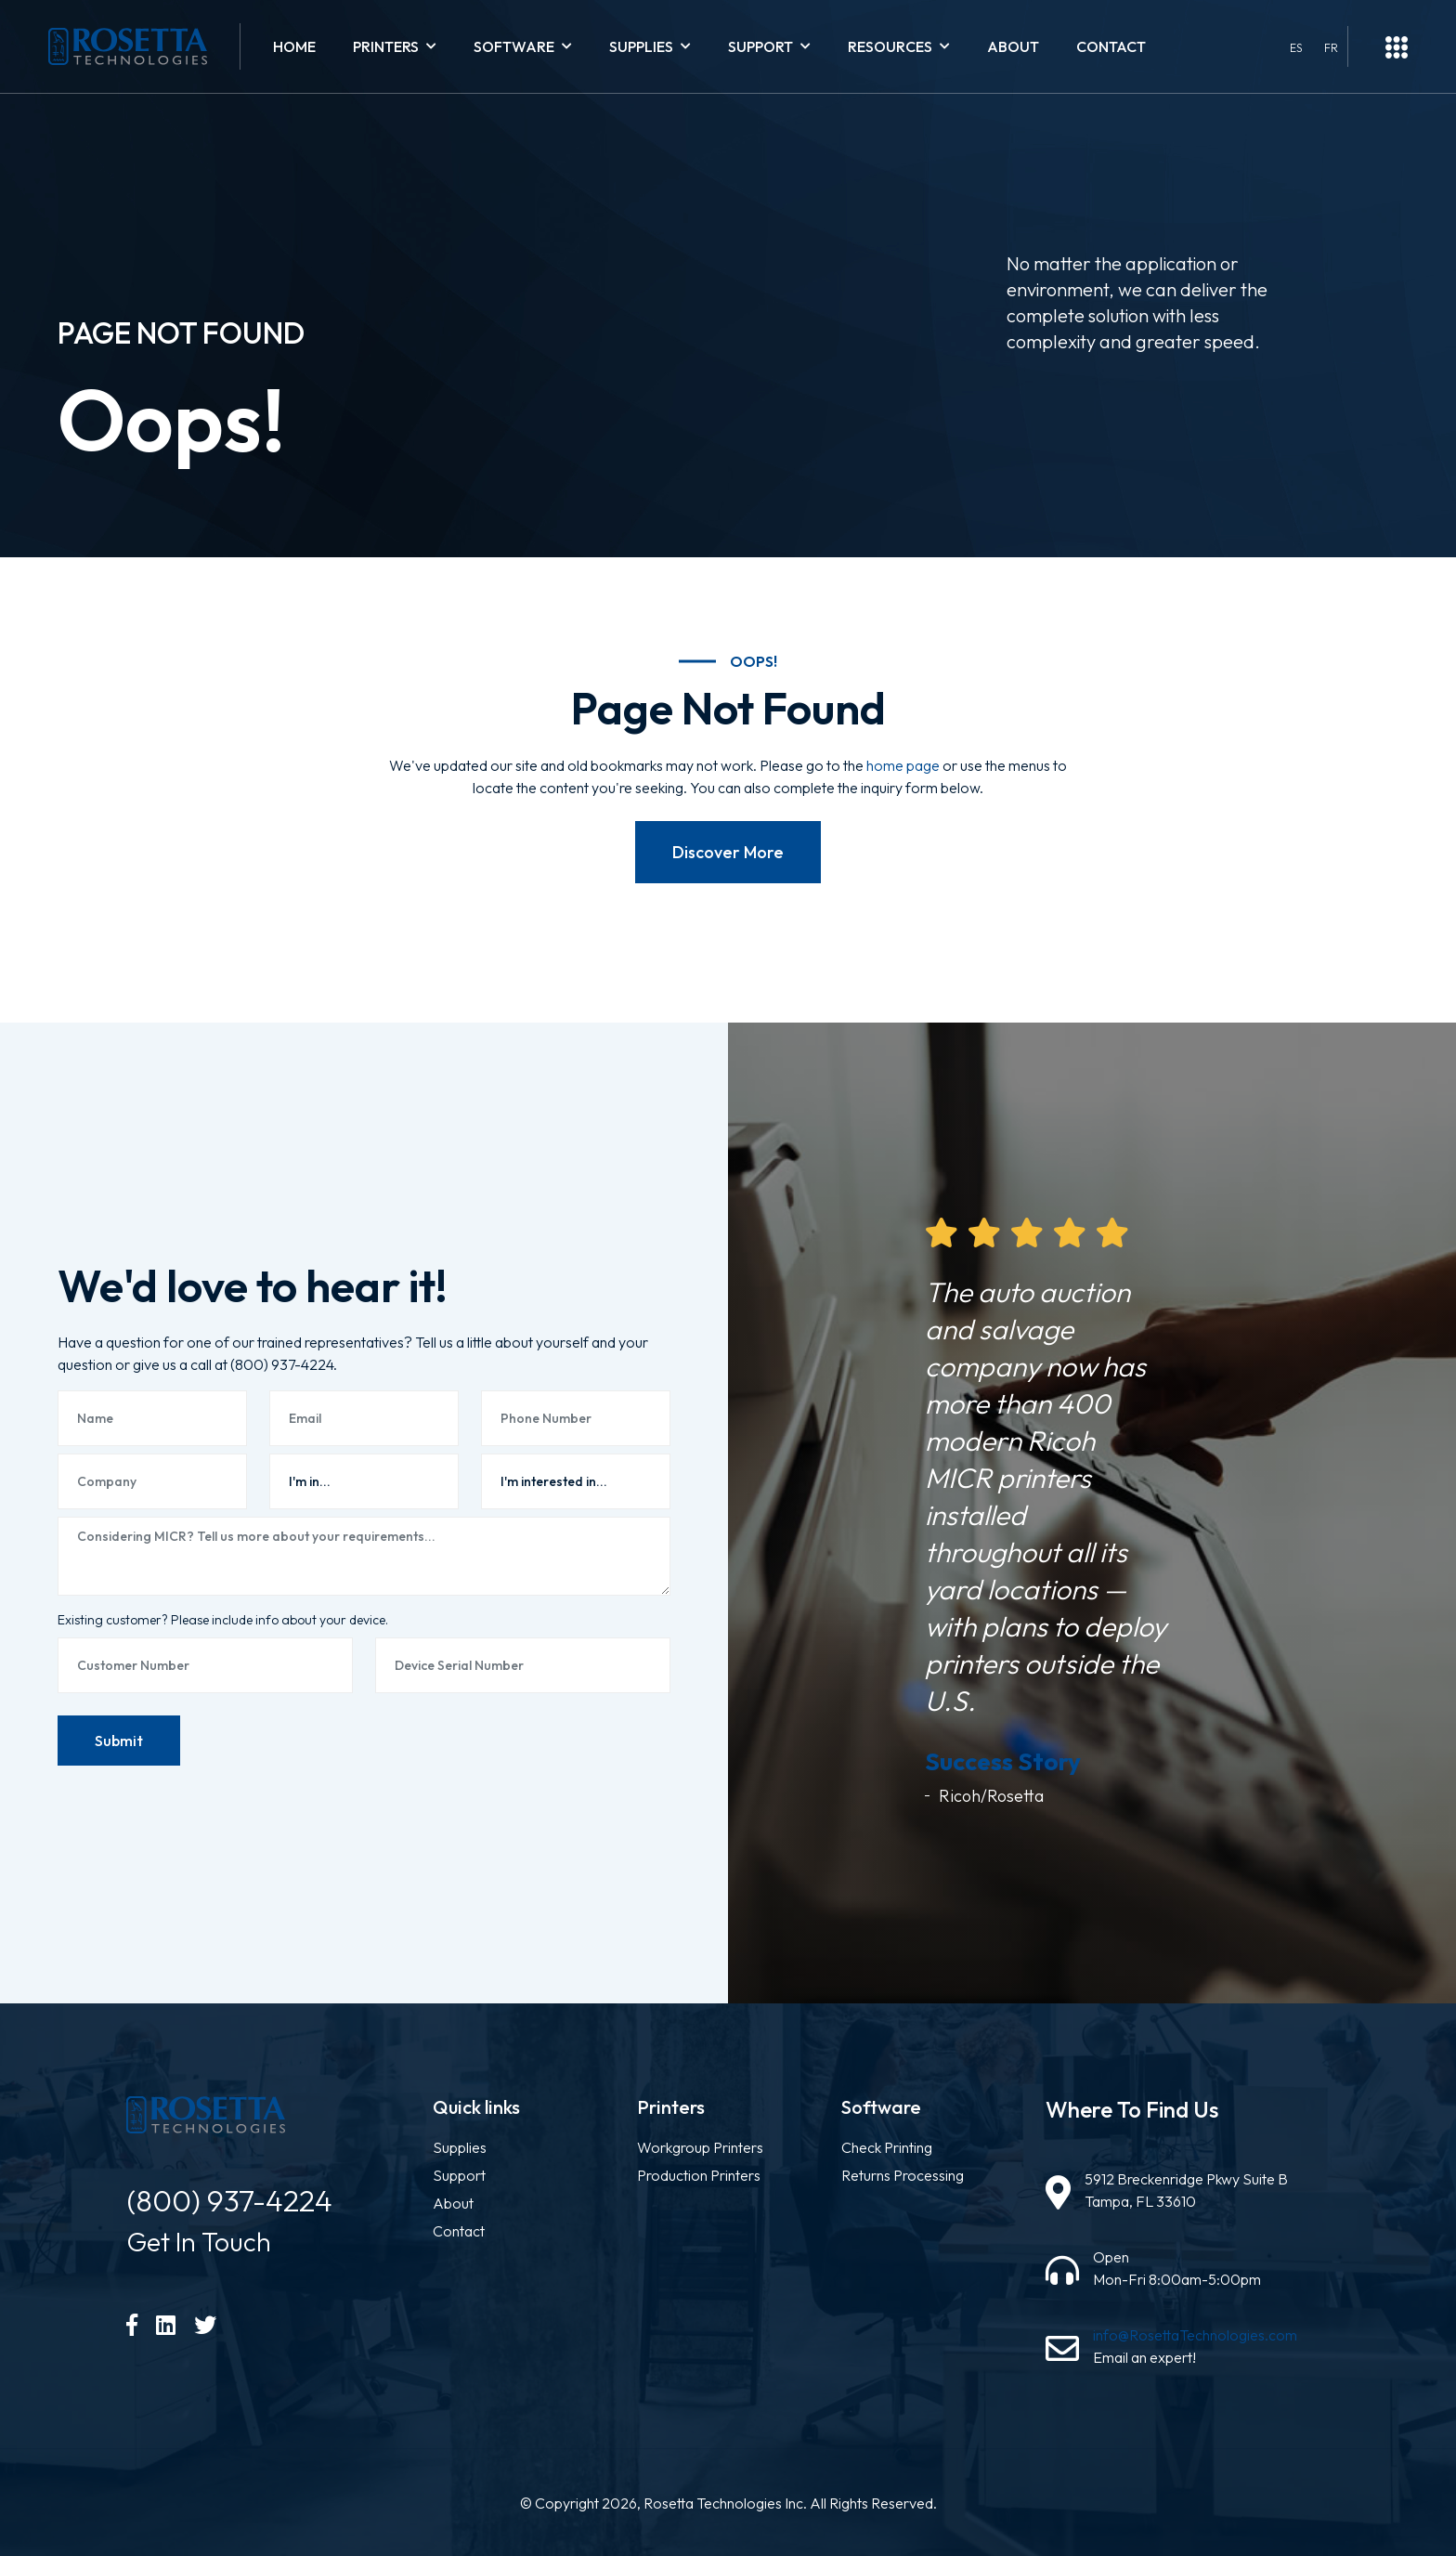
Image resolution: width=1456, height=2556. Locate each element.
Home (294, 46)
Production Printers (698, 2175)
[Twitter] (205, 2325)
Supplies (460, 2147)
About (1013, 46)
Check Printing (886, 2147)
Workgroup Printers (700, 2147)
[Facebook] (131, 2325)
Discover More (728, 852)
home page (903, 765)
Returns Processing (902, 2175)
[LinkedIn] (166, 2325)
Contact (1111, 46)
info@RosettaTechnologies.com (1195, 2335)
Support (459, 2175)
